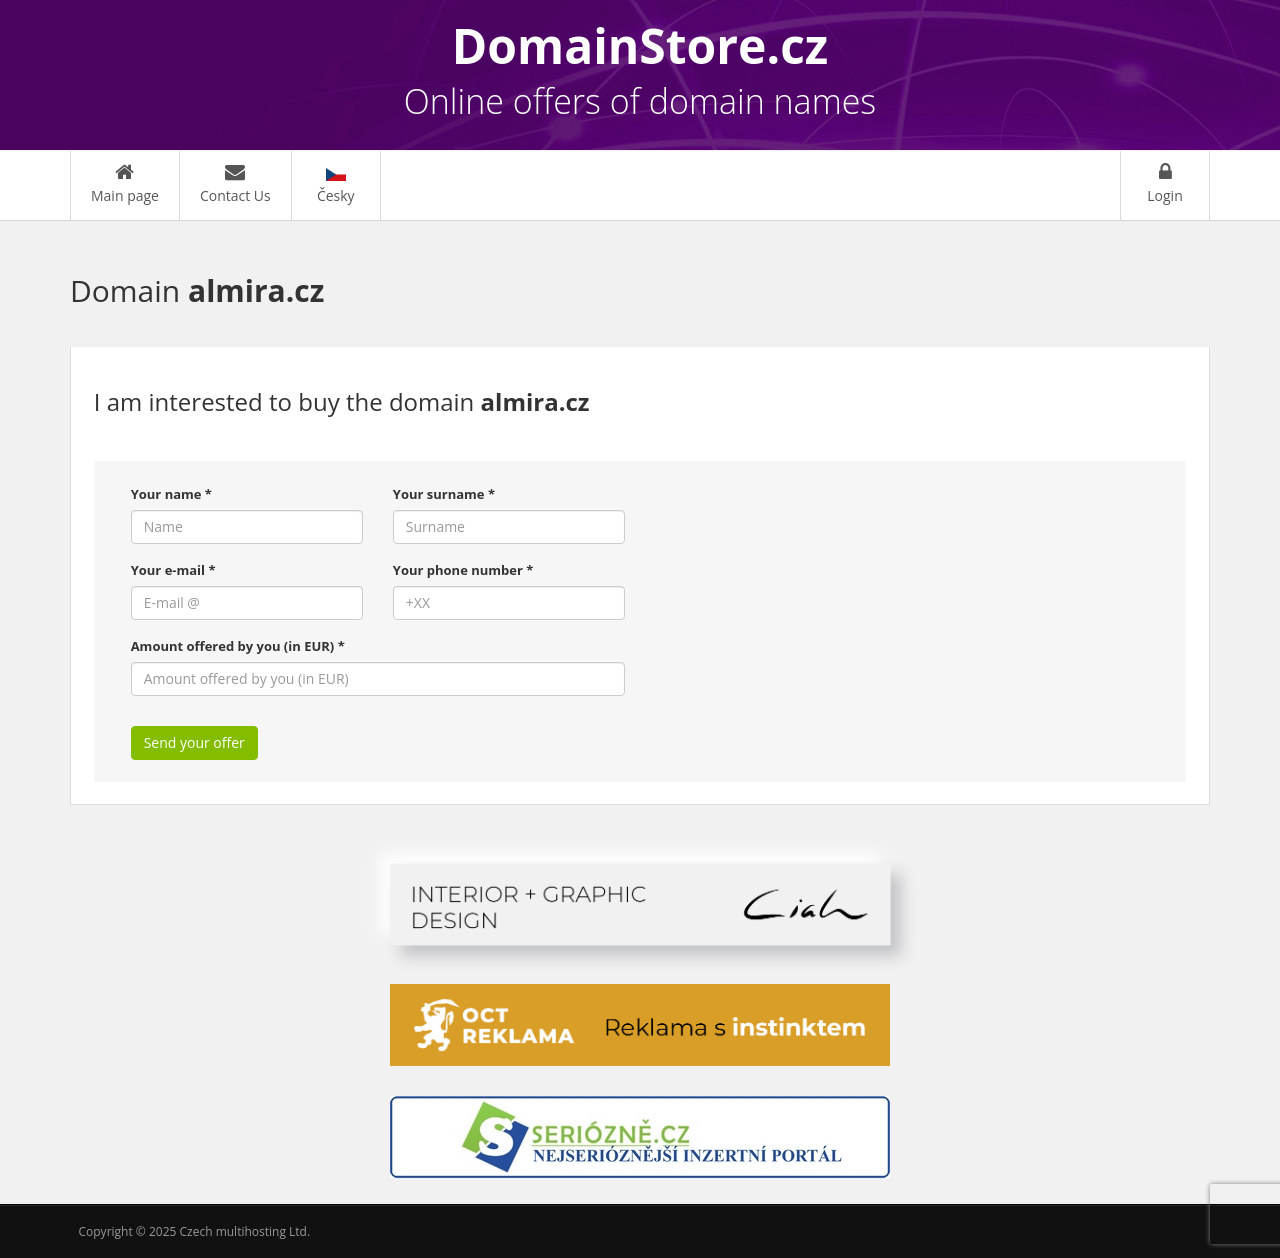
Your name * (171, 494)
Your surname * (444, 494)
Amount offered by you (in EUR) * (238, 646)
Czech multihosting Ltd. (245, 1231)
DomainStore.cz (640, 45)
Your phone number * (463, 570)
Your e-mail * (173, 570)
